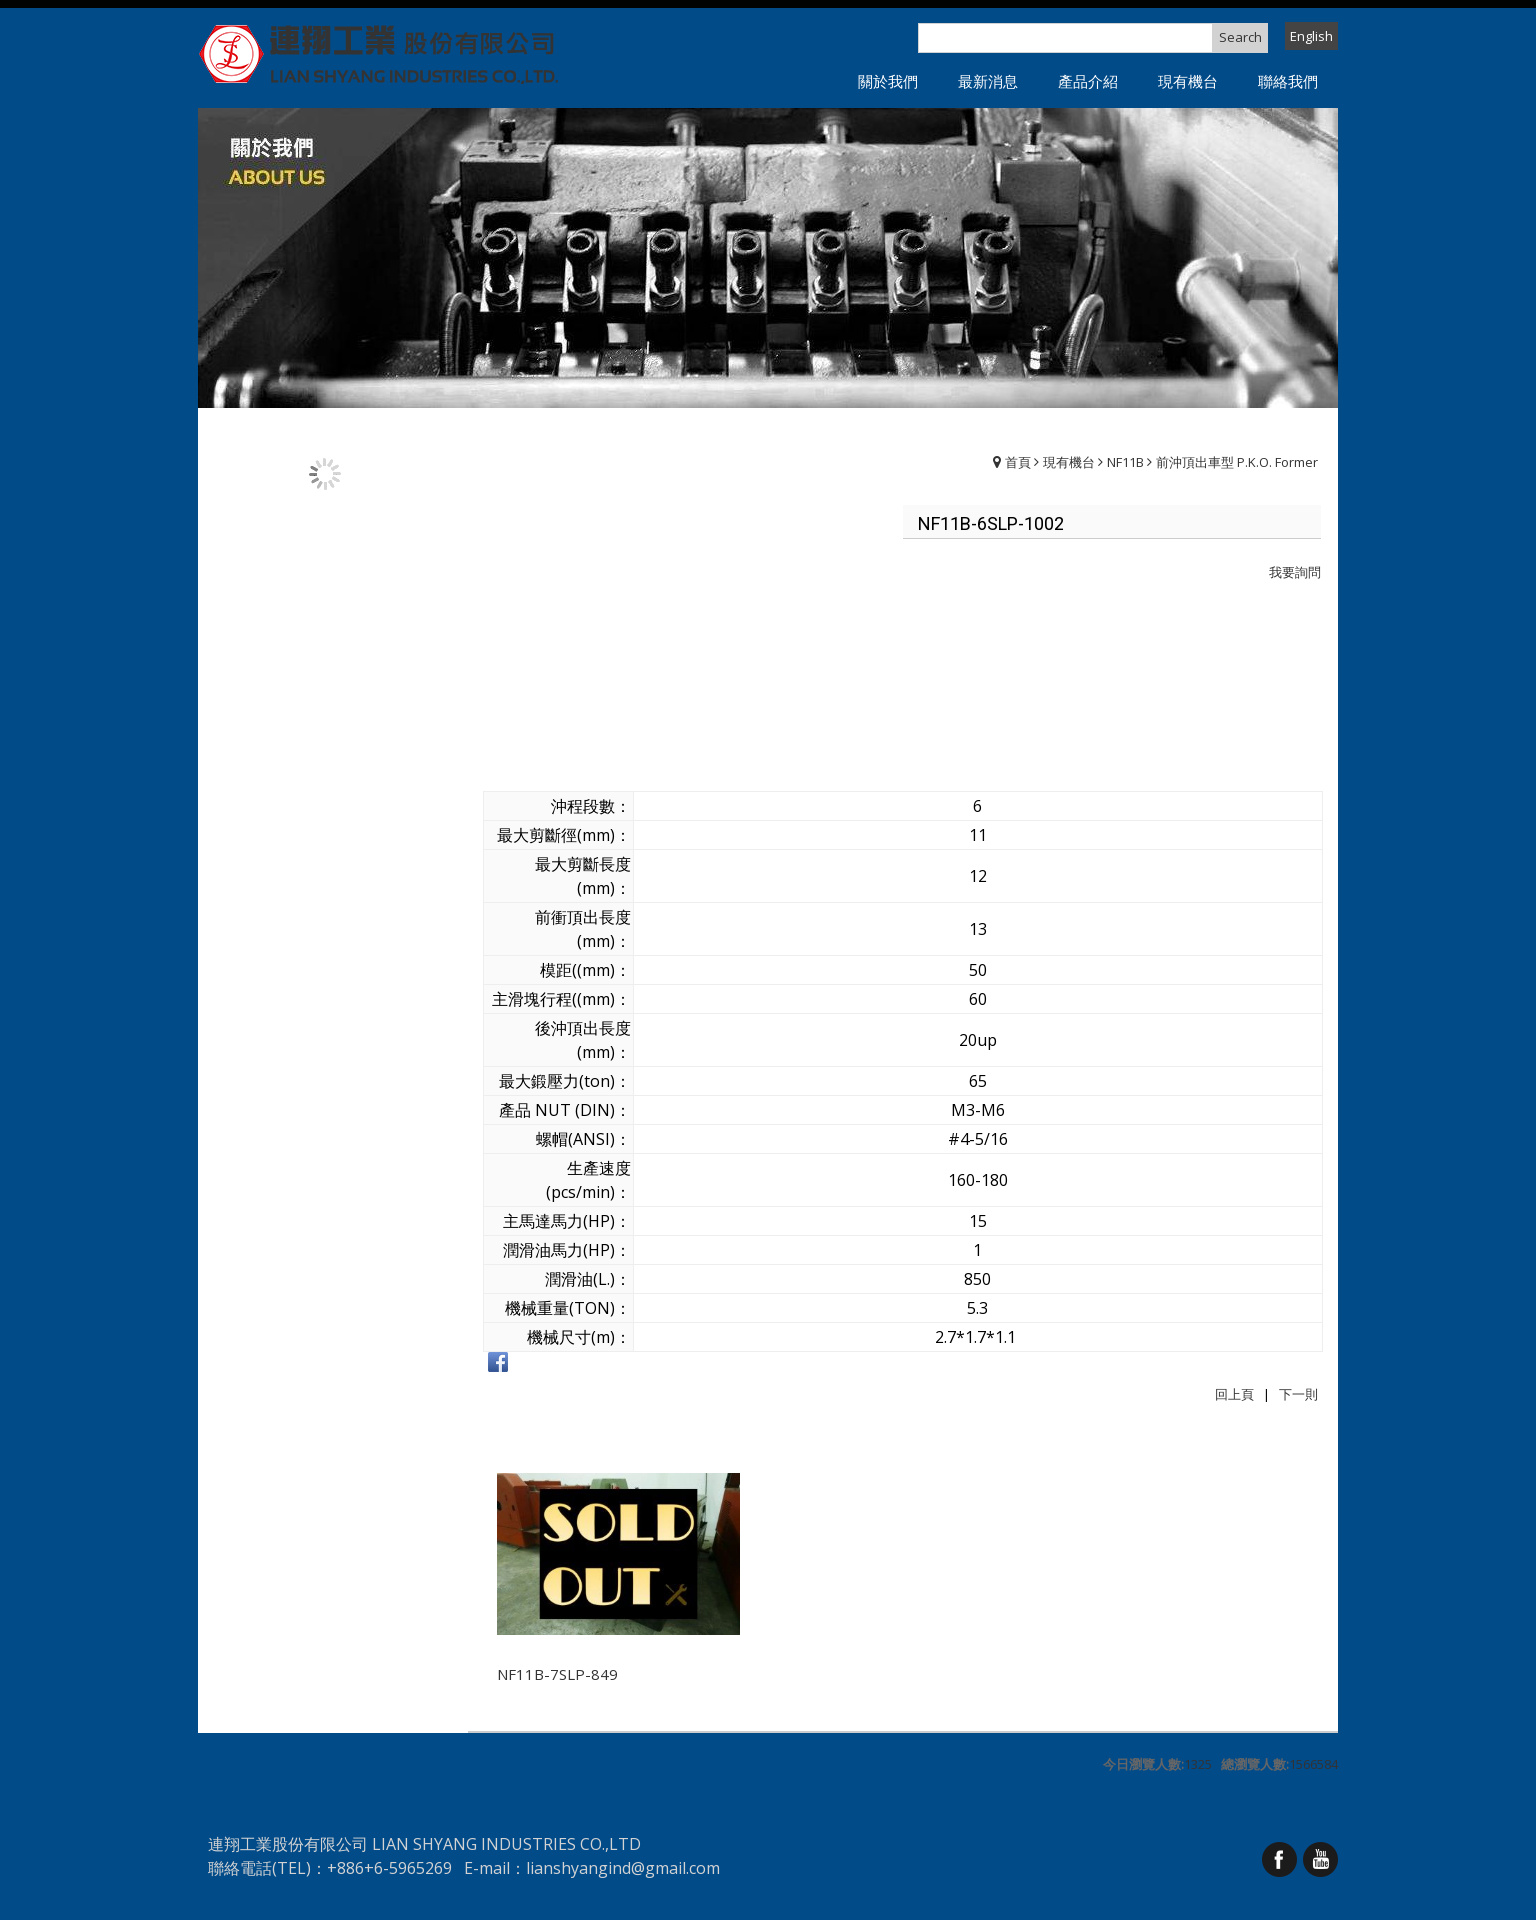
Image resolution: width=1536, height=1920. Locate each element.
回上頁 (1234, 1394)
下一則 (1298, 1394)
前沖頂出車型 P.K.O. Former (1237, 462)
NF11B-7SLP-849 (557, 1674)
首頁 (1018, 462)
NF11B (1125, 462)
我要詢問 (1295, 572)
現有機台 (1069, 462)
